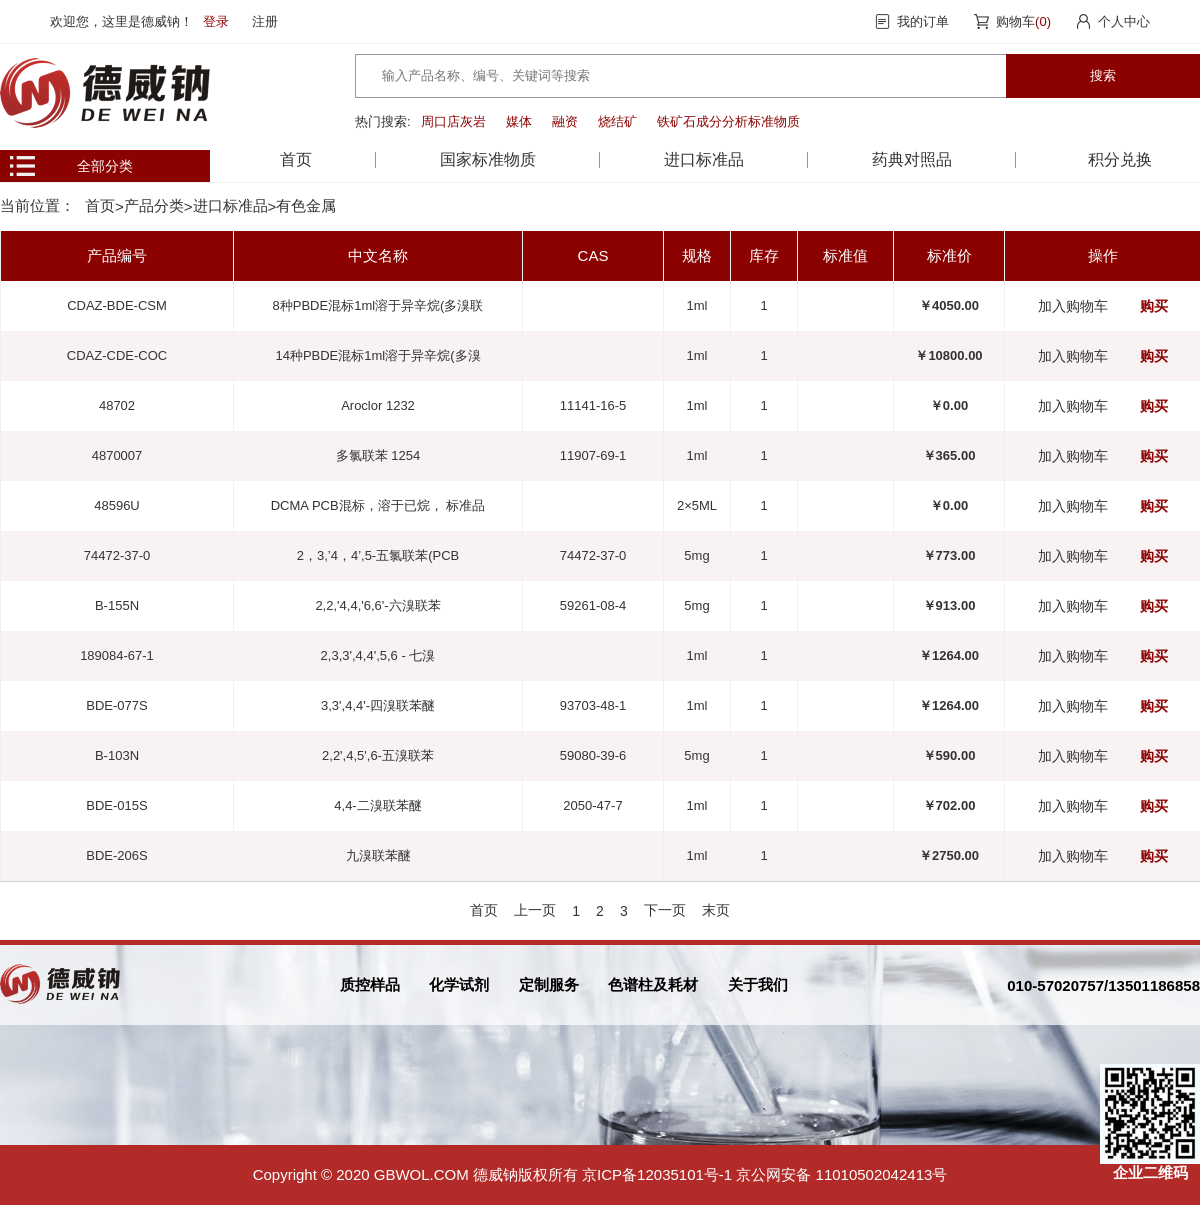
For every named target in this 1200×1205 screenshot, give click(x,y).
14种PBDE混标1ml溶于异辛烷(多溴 (377, 355)
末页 (716, 910)
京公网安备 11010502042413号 (841, 1174)
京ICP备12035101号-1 (657, 1174)
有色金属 (306, 205)
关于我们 (758, 984)
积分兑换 (1120, 159)
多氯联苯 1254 (378, 455)
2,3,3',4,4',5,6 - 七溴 (378, 655)
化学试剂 (459, 984)
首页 (296, 159)
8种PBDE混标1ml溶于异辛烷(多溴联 (378, 305)
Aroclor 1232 (378, 405)
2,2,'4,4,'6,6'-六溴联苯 (377, 605)
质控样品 (370, 984)
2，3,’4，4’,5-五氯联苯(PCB (378, 555)
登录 (216, 21)
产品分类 (154, 205)
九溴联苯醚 (378, 855)
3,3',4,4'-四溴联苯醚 (378, 705)
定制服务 (549, 984)
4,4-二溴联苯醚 (377, 805)
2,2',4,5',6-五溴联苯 (378, 755)
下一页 (665, 910)
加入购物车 (1073, 306)
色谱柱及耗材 (653, 984)
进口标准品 (230, 205)
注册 (265, 21)
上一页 (535, 910)
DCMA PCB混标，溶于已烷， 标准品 (378, 505)
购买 (1154, 306)
